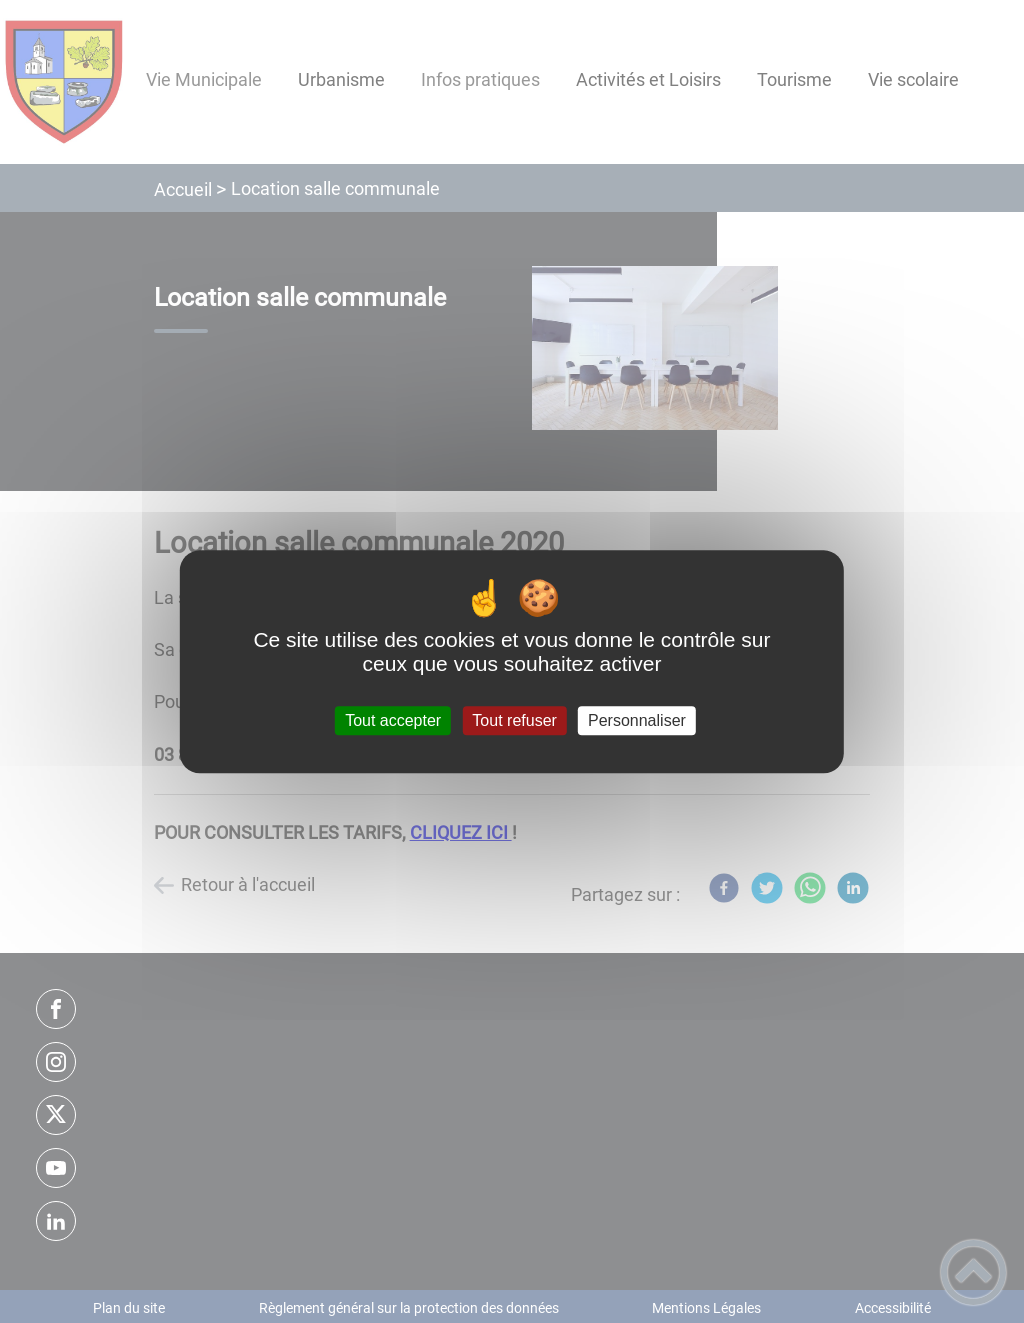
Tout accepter (393, 720)
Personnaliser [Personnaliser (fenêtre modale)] (637, 720)
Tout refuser (514, 720)
